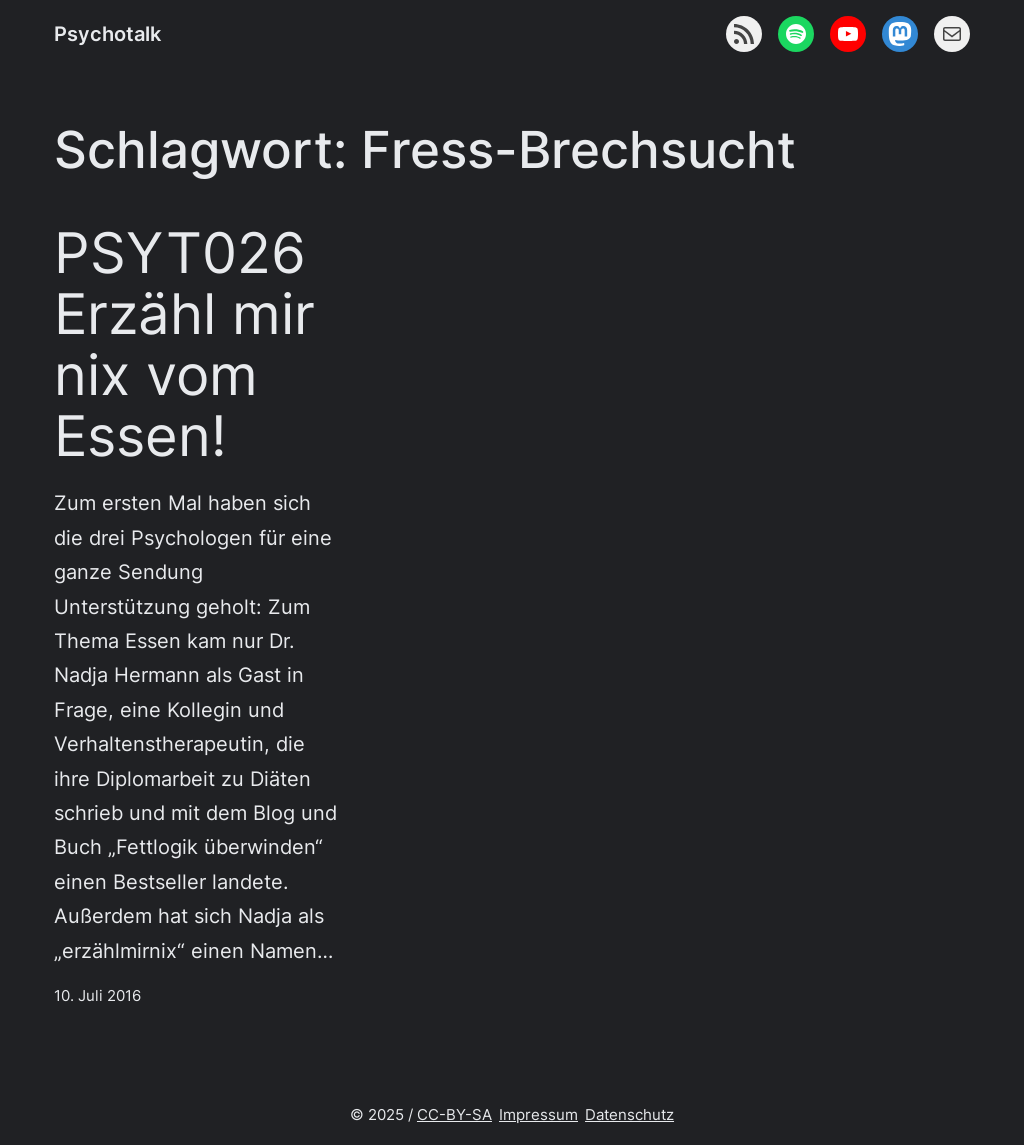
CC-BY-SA (454, 1115)
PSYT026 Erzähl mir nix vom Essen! (184, 344)
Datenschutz (629, 1115)
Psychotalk (107, 33)
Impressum (538, 1115)
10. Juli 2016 (97, 996)
